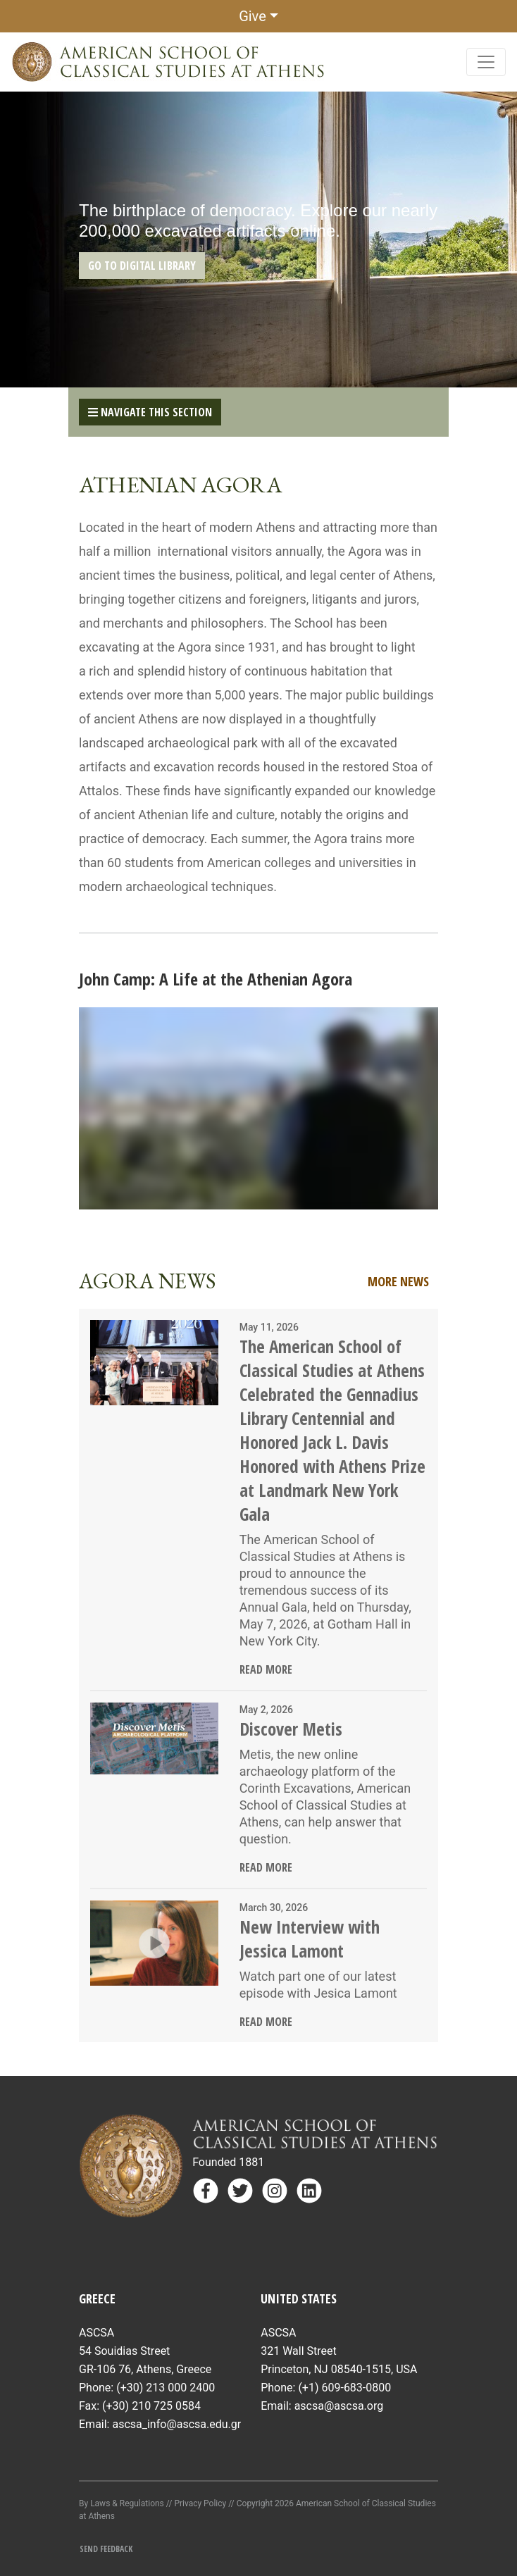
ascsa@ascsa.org (339, 2406)
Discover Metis (290, 1729)
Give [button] (252, 16)
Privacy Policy (200, 2503)
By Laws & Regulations (121, 2503)
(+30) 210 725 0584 (151, 2406)
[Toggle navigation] (486, 62)
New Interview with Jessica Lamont (309, 1938)
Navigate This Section (150, 412)
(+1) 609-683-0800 (344, 2387)
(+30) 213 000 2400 (165, 2387)
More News (398, 1281)
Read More (265, 1669)
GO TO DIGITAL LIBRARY (142, 265)
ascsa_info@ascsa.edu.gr (176, 2424)
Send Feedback (106, 2549)
